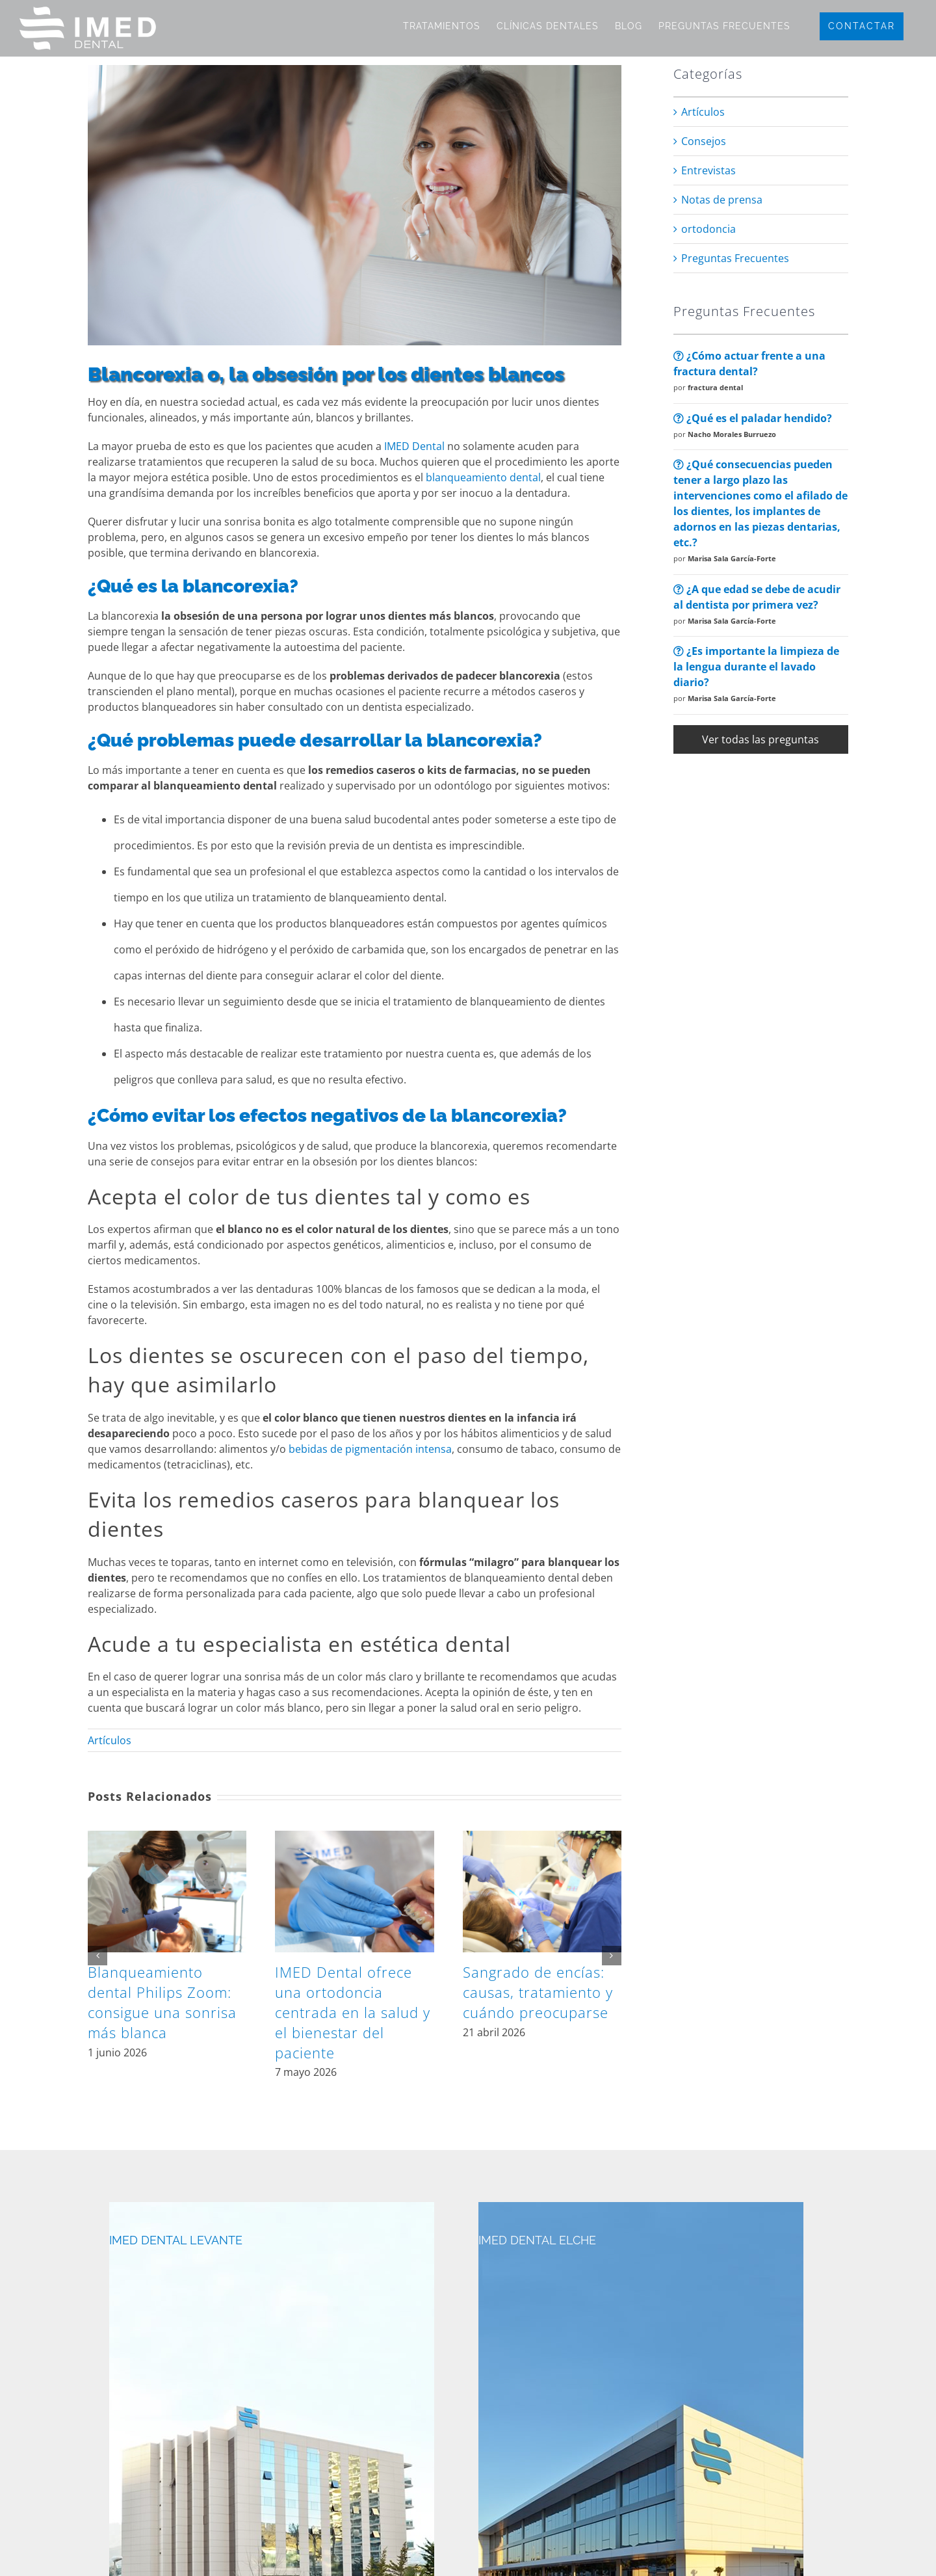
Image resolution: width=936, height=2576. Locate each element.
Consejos (703, 141)
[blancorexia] (354, 205)
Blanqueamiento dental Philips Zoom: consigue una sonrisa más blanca (162, 2001)
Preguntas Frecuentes (735, 258)
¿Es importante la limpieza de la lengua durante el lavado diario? (756, 666)
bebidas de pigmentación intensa (370, 1449)
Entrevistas (708, 170)
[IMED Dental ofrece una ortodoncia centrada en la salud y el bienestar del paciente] (354, 1838)
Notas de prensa (721, 200)
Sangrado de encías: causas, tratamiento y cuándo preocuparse (538, 1992)
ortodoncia (708, 229)
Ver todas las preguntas (760, 739)
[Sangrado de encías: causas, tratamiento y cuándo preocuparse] (542, 1838)
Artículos (109, 1740)
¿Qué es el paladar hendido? (752, 418)
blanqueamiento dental (483, 477)
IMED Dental (414, 446)
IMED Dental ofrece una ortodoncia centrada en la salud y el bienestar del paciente (352, 2012)
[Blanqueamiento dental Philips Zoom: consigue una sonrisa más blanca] (167, 1838)
